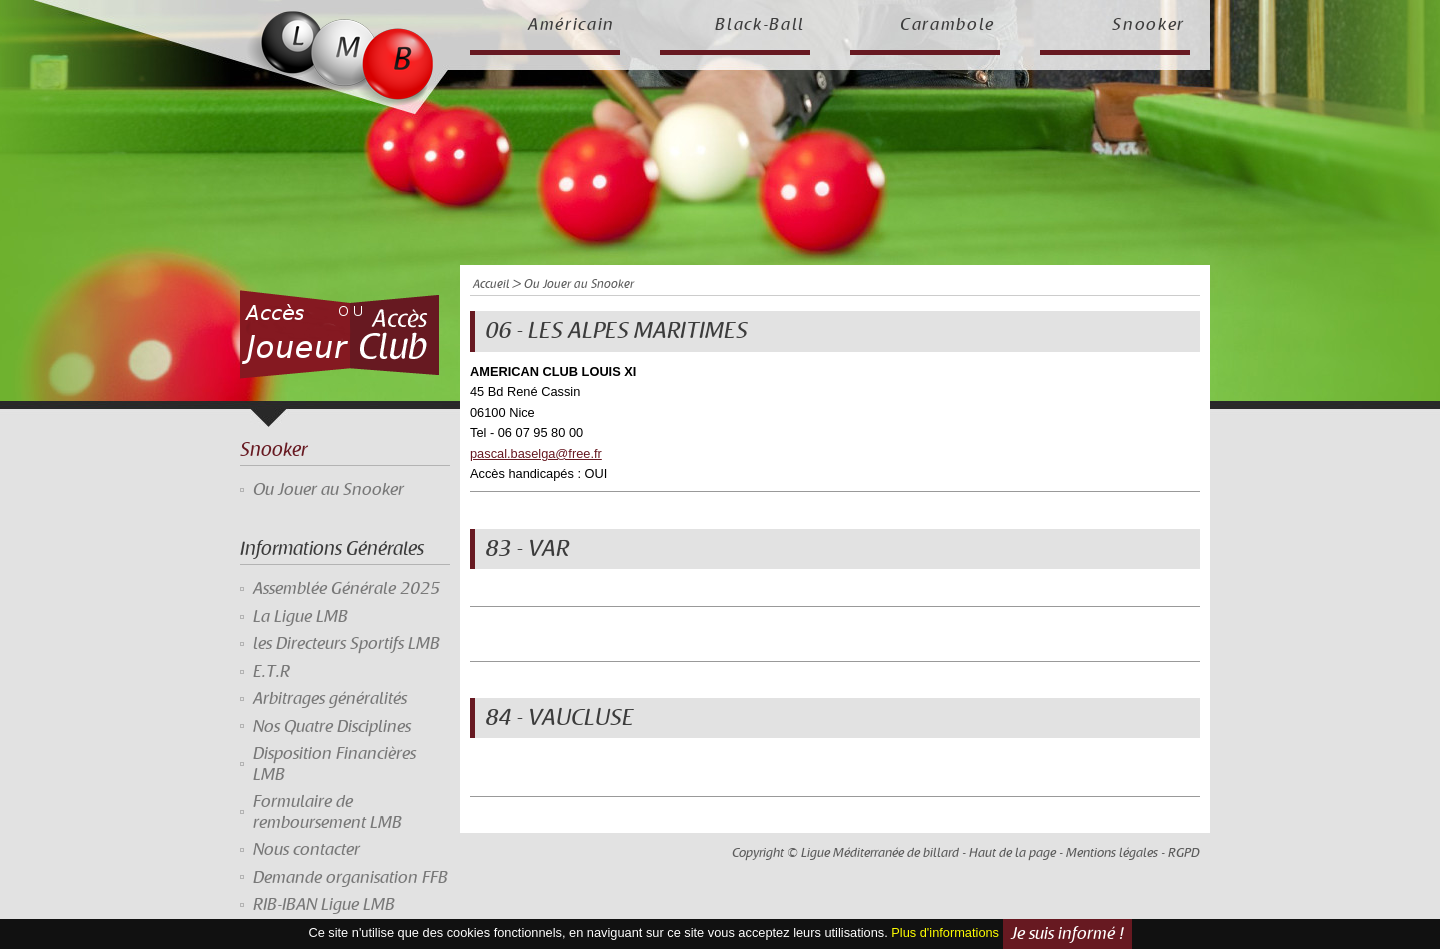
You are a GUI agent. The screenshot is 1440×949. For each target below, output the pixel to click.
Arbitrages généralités (330, 699)
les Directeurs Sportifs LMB (346, 644)
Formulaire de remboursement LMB (327, 812)
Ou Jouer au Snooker (328, 490)
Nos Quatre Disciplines (332, 727)
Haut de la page (1012, 853)
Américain (571, 25)
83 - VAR (527, 549)
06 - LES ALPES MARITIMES (616, 331)
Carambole (947, 25)
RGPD (1184, 853)
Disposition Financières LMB (334, 764)
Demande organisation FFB (350, 878)
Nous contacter (306, 850)
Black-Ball (760, 25)
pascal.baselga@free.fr (536, 453)
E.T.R (271, 672)
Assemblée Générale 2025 (346, 589)
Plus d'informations (945, 932)
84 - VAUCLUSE (559, 718)
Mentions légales (1112, 853)
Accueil (491, 284)
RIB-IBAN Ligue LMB (324, 905)
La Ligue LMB (300, 617)
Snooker (1148, 25)
